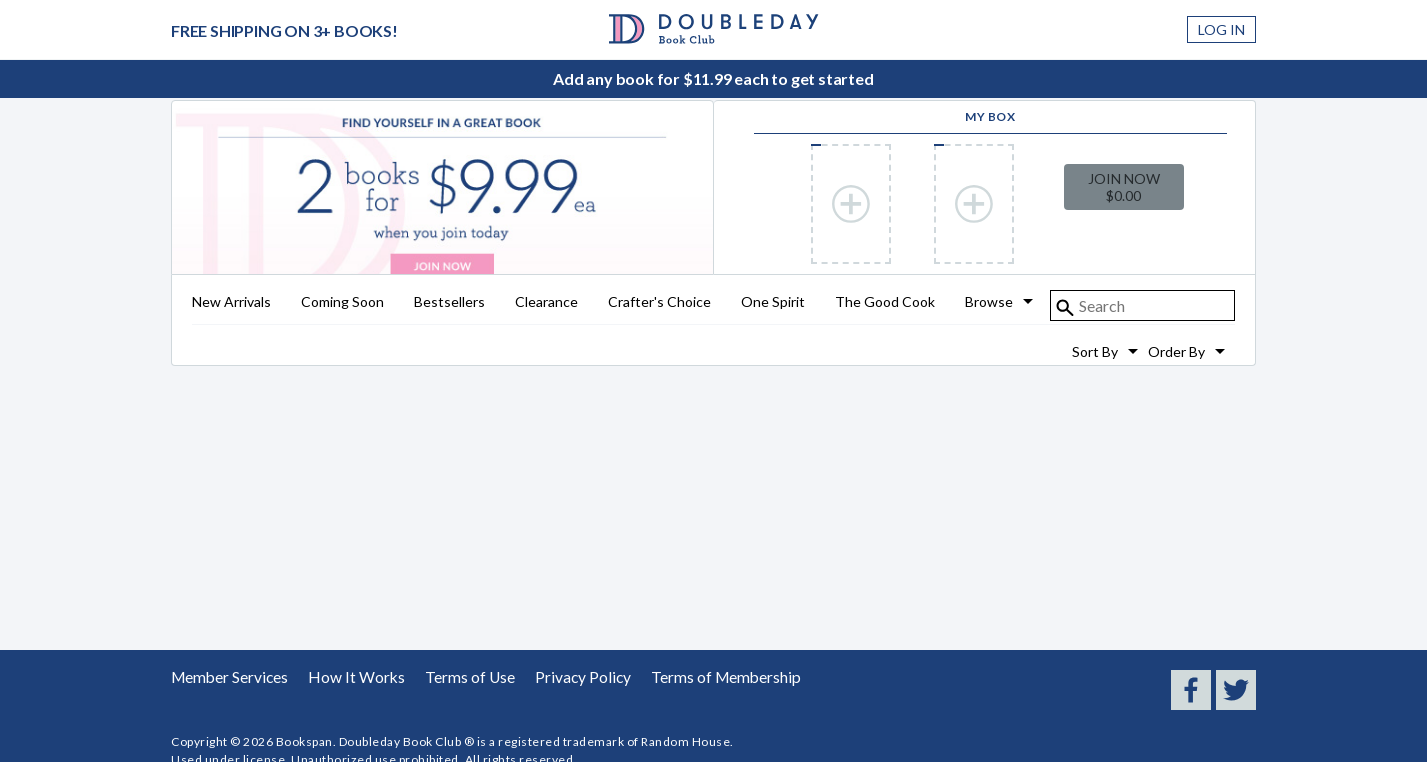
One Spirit (773, 302)
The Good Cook (885, 302)
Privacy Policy (552, 676)
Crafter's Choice (659, 302)
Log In (1221, 29)
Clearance (546, 302)
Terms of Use (448, 676)
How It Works (342, 676)
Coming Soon (342, 302)
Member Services (225, 676)
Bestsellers (449, 302)
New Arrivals (231, 302)
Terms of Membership (683, 676)
